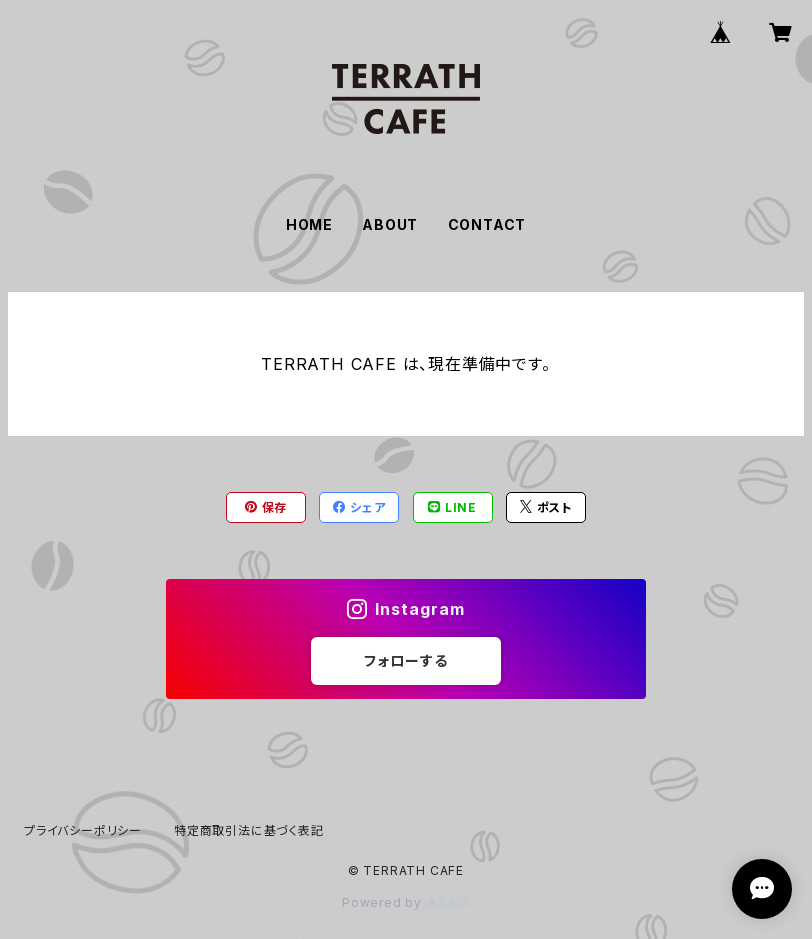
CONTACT (487, 224)
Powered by (406, 902)
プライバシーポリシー (83, 830)
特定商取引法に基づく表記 (249, 830)
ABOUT (390, 224)
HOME (309, 224)
